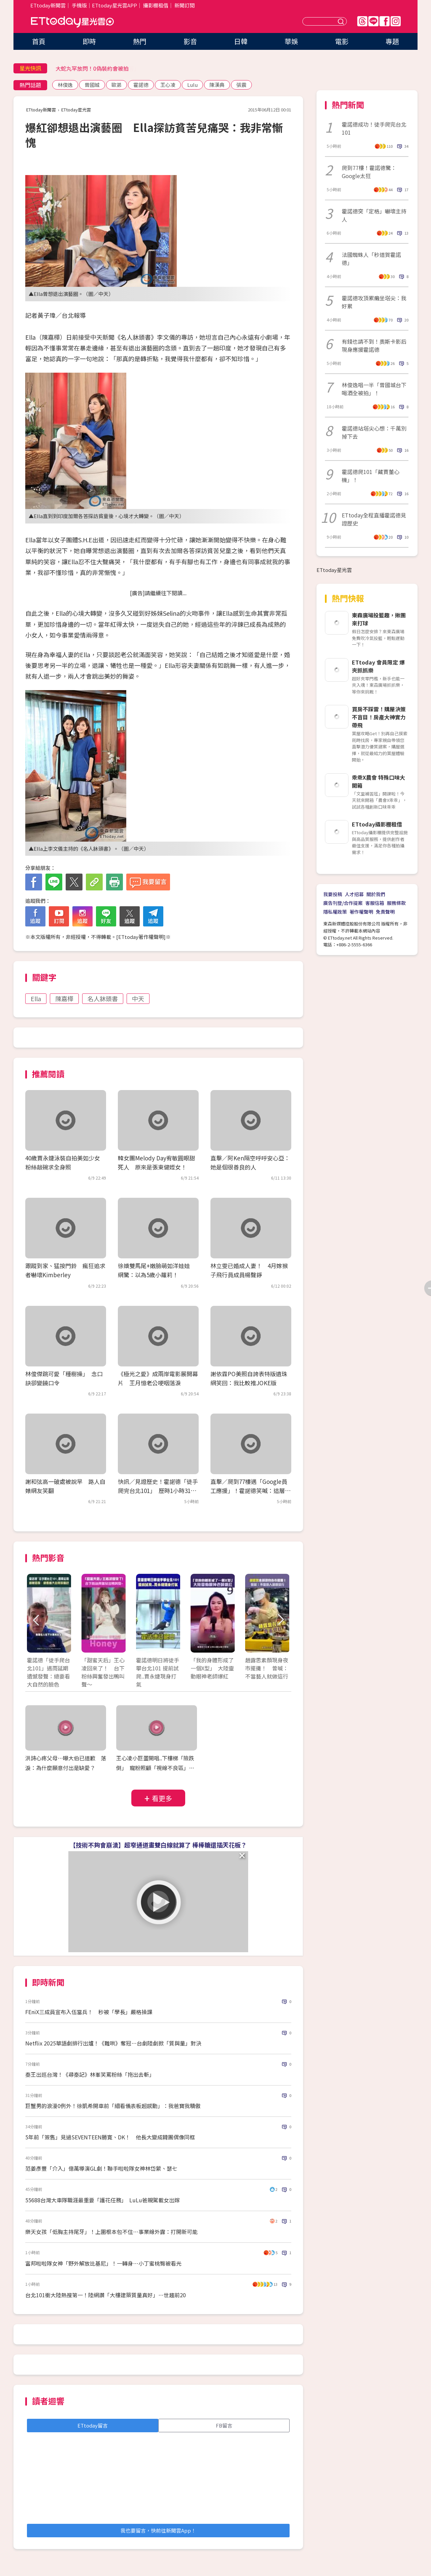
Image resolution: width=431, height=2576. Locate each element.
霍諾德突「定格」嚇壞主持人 (374, 215)
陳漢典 (217, 84)
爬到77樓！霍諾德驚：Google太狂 (369, 172)
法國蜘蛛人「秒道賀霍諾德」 (371, 258)
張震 (241, 84)
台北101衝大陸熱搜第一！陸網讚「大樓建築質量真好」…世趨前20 (105, 2295)
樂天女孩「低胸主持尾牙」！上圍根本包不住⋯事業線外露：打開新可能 (111, 2232)
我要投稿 (332, 894)
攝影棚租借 (155, 5)
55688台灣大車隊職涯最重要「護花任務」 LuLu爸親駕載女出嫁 (102, 2200)
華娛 (291, 41)
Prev (36, 1620)
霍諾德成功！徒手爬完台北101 (374, 128)
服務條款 (396, 903)
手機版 (79, 5)
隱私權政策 (335, 911)
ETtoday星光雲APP (114, 5)
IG (396, 21)
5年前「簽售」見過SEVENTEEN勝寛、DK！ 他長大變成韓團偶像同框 (110, 2137)
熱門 (139, 41)
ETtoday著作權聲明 (141, 936)
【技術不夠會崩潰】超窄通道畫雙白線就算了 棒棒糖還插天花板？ (158, 1844)
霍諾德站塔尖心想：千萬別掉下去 (374, 432)
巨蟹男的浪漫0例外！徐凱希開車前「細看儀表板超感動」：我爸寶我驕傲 (113, 2106)
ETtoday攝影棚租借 (377, 824)
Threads (362, 21)
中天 (138, 998)
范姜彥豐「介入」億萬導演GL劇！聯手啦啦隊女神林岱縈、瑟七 (101, 2168)
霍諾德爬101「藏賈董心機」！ (370, 476)
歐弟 (116, 84)
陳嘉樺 (64, 998)
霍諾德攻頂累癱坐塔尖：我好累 (374, 302)
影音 (190, 41)
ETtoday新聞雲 (48, 5)
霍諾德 (140, 84)
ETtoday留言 (92, 2425)
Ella (36, 998)
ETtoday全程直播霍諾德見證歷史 (374, 519)
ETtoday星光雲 (72, 22)
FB (384, 21)
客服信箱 (374, 903)
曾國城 (92, 84)
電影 (342, 41)
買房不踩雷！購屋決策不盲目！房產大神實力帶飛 (379, 717)
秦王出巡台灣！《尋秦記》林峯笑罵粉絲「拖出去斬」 (90, 2074)
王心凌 (167, 84)
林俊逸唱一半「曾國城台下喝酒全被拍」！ (374, 389)
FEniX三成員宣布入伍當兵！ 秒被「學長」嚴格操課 (88, 2012)
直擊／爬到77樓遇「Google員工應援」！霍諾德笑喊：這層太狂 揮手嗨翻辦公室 (250, 1490)
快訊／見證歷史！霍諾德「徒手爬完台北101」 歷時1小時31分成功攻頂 (158, 1490)
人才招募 (354, 894)
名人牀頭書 (103, 998)
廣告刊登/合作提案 (343, 903)
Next (280, 1620)
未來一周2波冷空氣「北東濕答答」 (97, 68)
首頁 (38, 41)
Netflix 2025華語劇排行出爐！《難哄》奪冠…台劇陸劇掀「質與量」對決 (113, 2043)
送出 (342, 21)
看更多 (162, 1798)
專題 (392, 41)
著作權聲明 (361, 911)
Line (373, 21)
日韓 (240, 41)
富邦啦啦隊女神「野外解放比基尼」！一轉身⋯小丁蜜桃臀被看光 (103, 2263)
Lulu (192, 84)
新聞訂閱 (184, 5)
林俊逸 (65, 84)
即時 (89, 41)
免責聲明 (385, 911)
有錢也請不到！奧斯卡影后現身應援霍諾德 (374, 345)
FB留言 (224, 2425)
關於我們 (375, 894)
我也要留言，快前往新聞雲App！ (158, 2530)
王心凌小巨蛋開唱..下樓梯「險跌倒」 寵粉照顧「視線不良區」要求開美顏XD (155, 1768)
